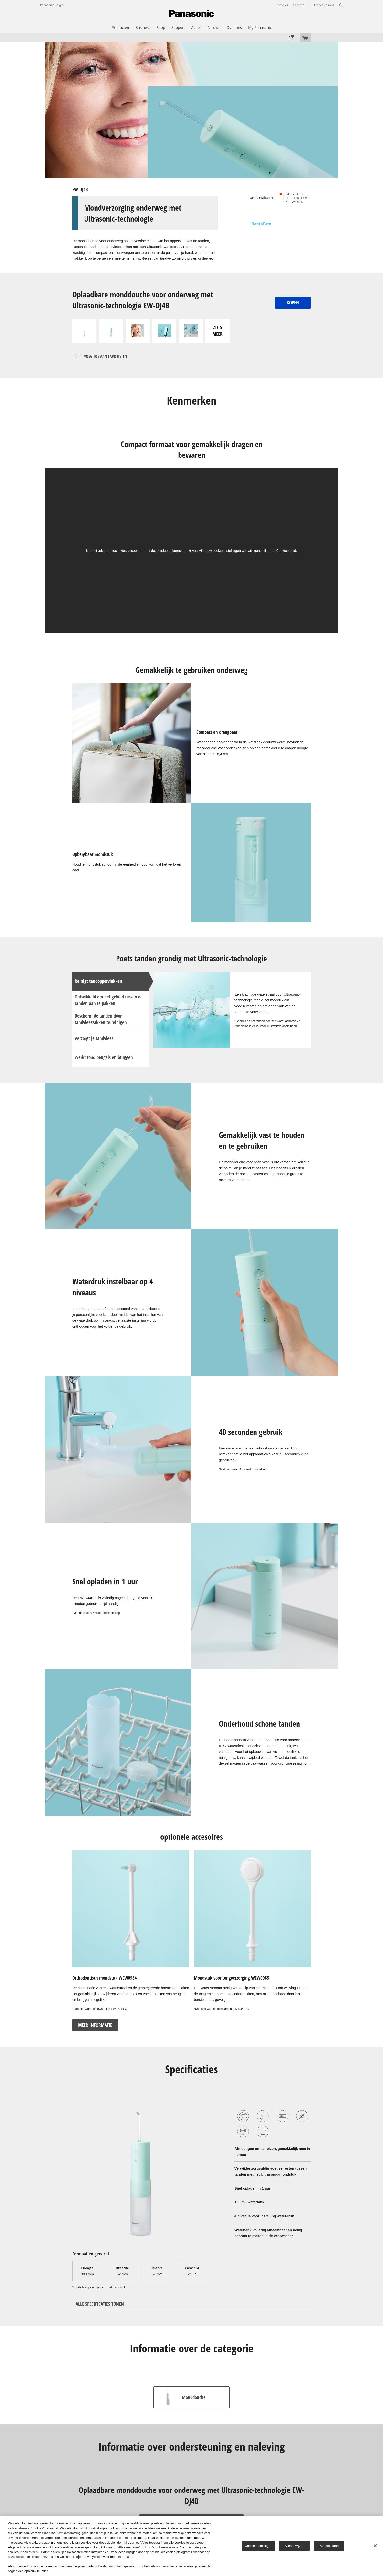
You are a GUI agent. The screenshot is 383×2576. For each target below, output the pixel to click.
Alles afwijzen (294, 2545)
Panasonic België (51, 5)
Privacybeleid (92, 2557)
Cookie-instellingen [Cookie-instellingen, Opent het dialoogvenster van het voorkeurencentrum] (258, 2545)
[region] (191, 2546)
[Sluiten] (375, 2545)
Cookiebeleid (286, 551)
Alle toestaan (329, 2545)
